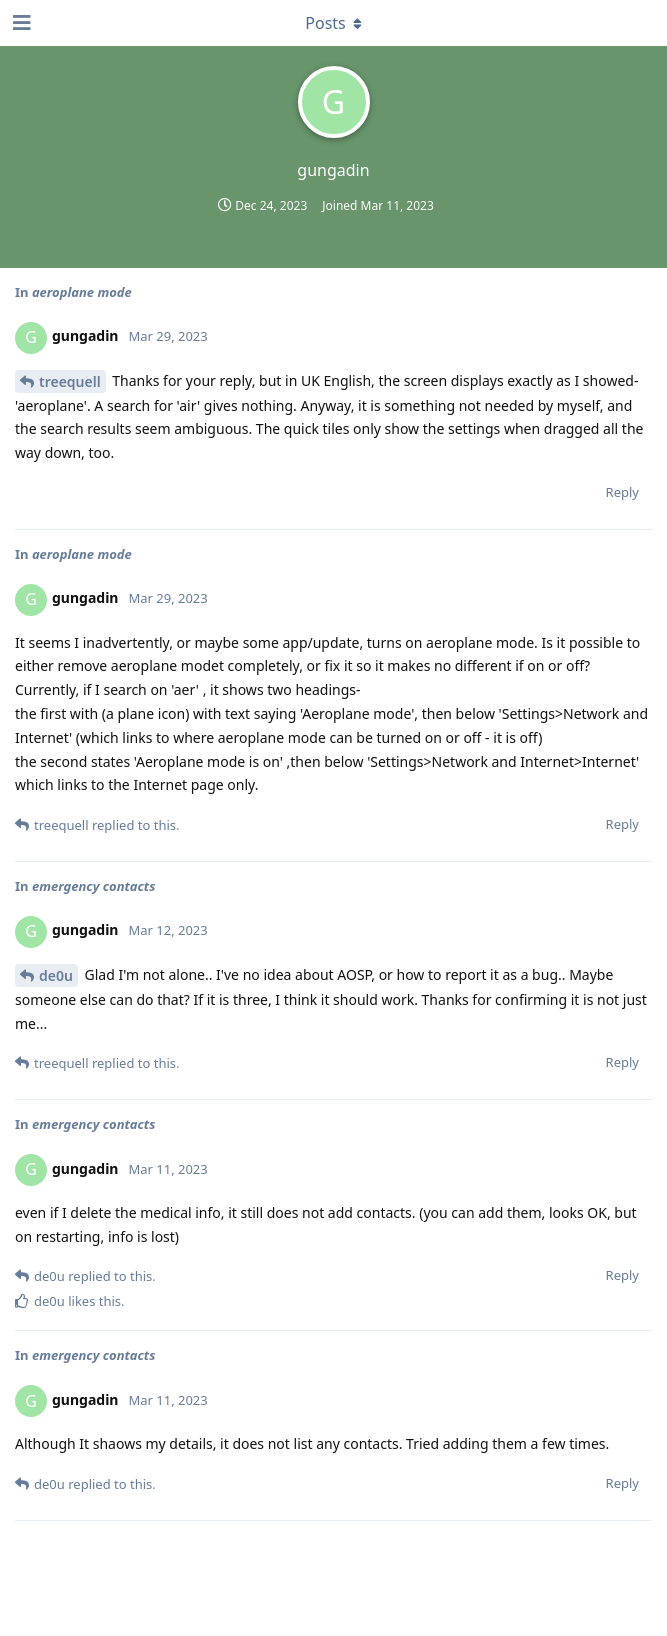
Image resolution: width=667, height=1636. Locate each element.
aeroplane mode (82, 292)
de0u (56, 975)
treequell (70, 381)
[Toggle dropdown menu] (334, 23)
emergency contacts (93, 886)
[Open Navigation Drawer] (20, 23)
